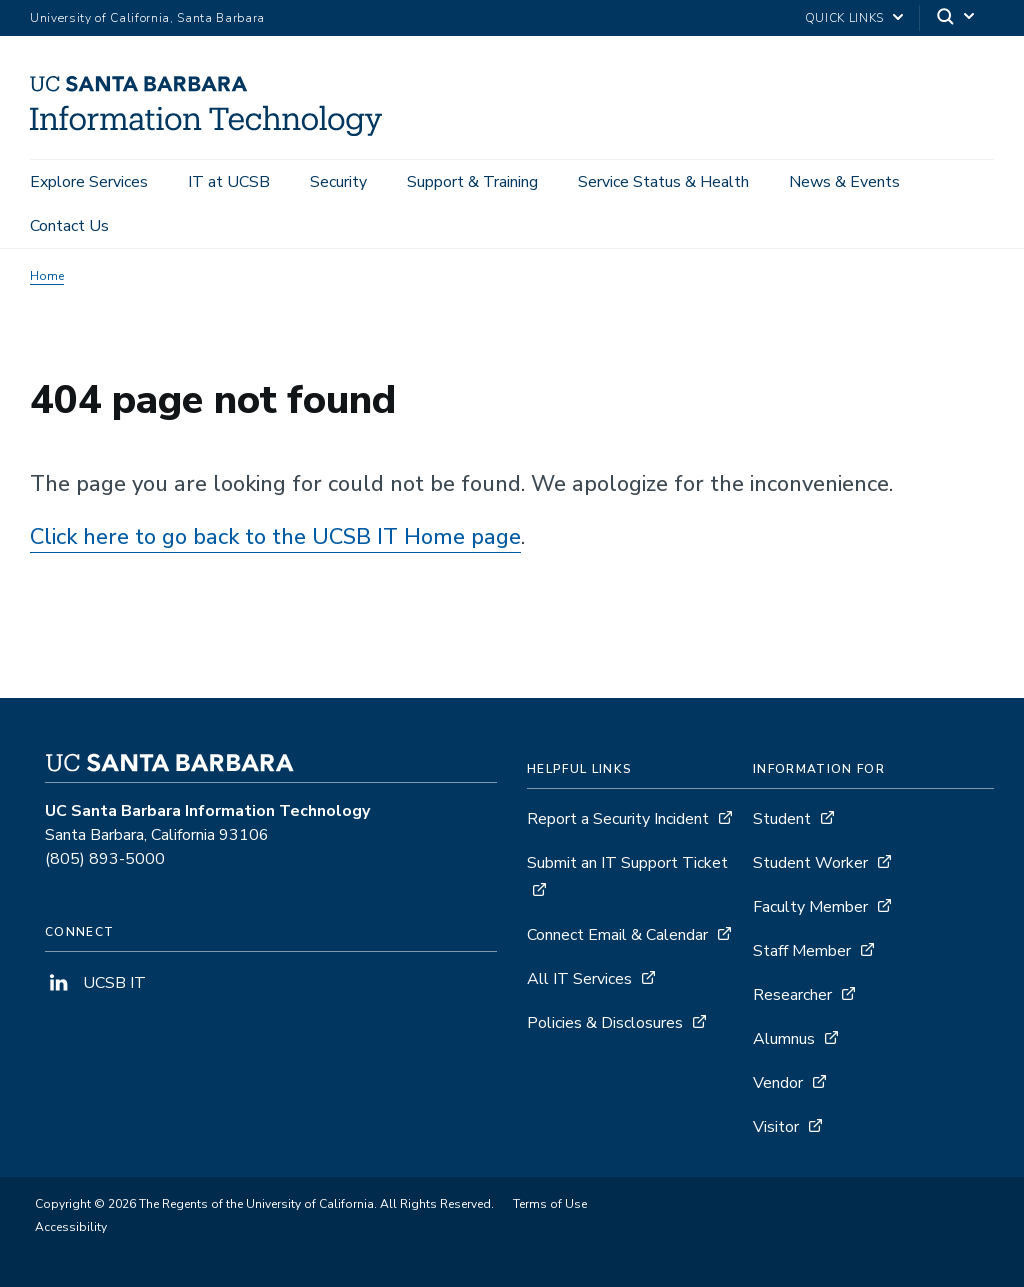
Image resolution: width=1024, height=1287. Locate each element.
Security (338, 182)
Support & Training (472, 182)
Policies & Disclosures (605, 1023)
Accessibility (71, 1227)
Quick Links (844, 18)
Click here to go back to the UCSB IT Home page (275, 537)
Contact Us (69, 226)
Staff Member (802, 951)
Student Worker (810, 863)
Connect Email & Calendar (617, 935)
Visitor (776, 1127)
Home (47, 276)
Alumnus (784, 1039)
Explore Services (89, 182)
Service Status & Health (663, 182)
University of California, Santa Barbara (147, 18)
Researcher (792, 995)
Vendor (778, 1083)
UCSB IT (95, 983)
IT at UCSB (229, 182)
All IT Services (579, 979)
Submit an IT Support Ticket (627, 863)
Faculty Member (810, 907)
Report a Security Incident (618, 819)
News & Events (844, 182)
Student (782, 819)
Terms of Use (550, 1204)
